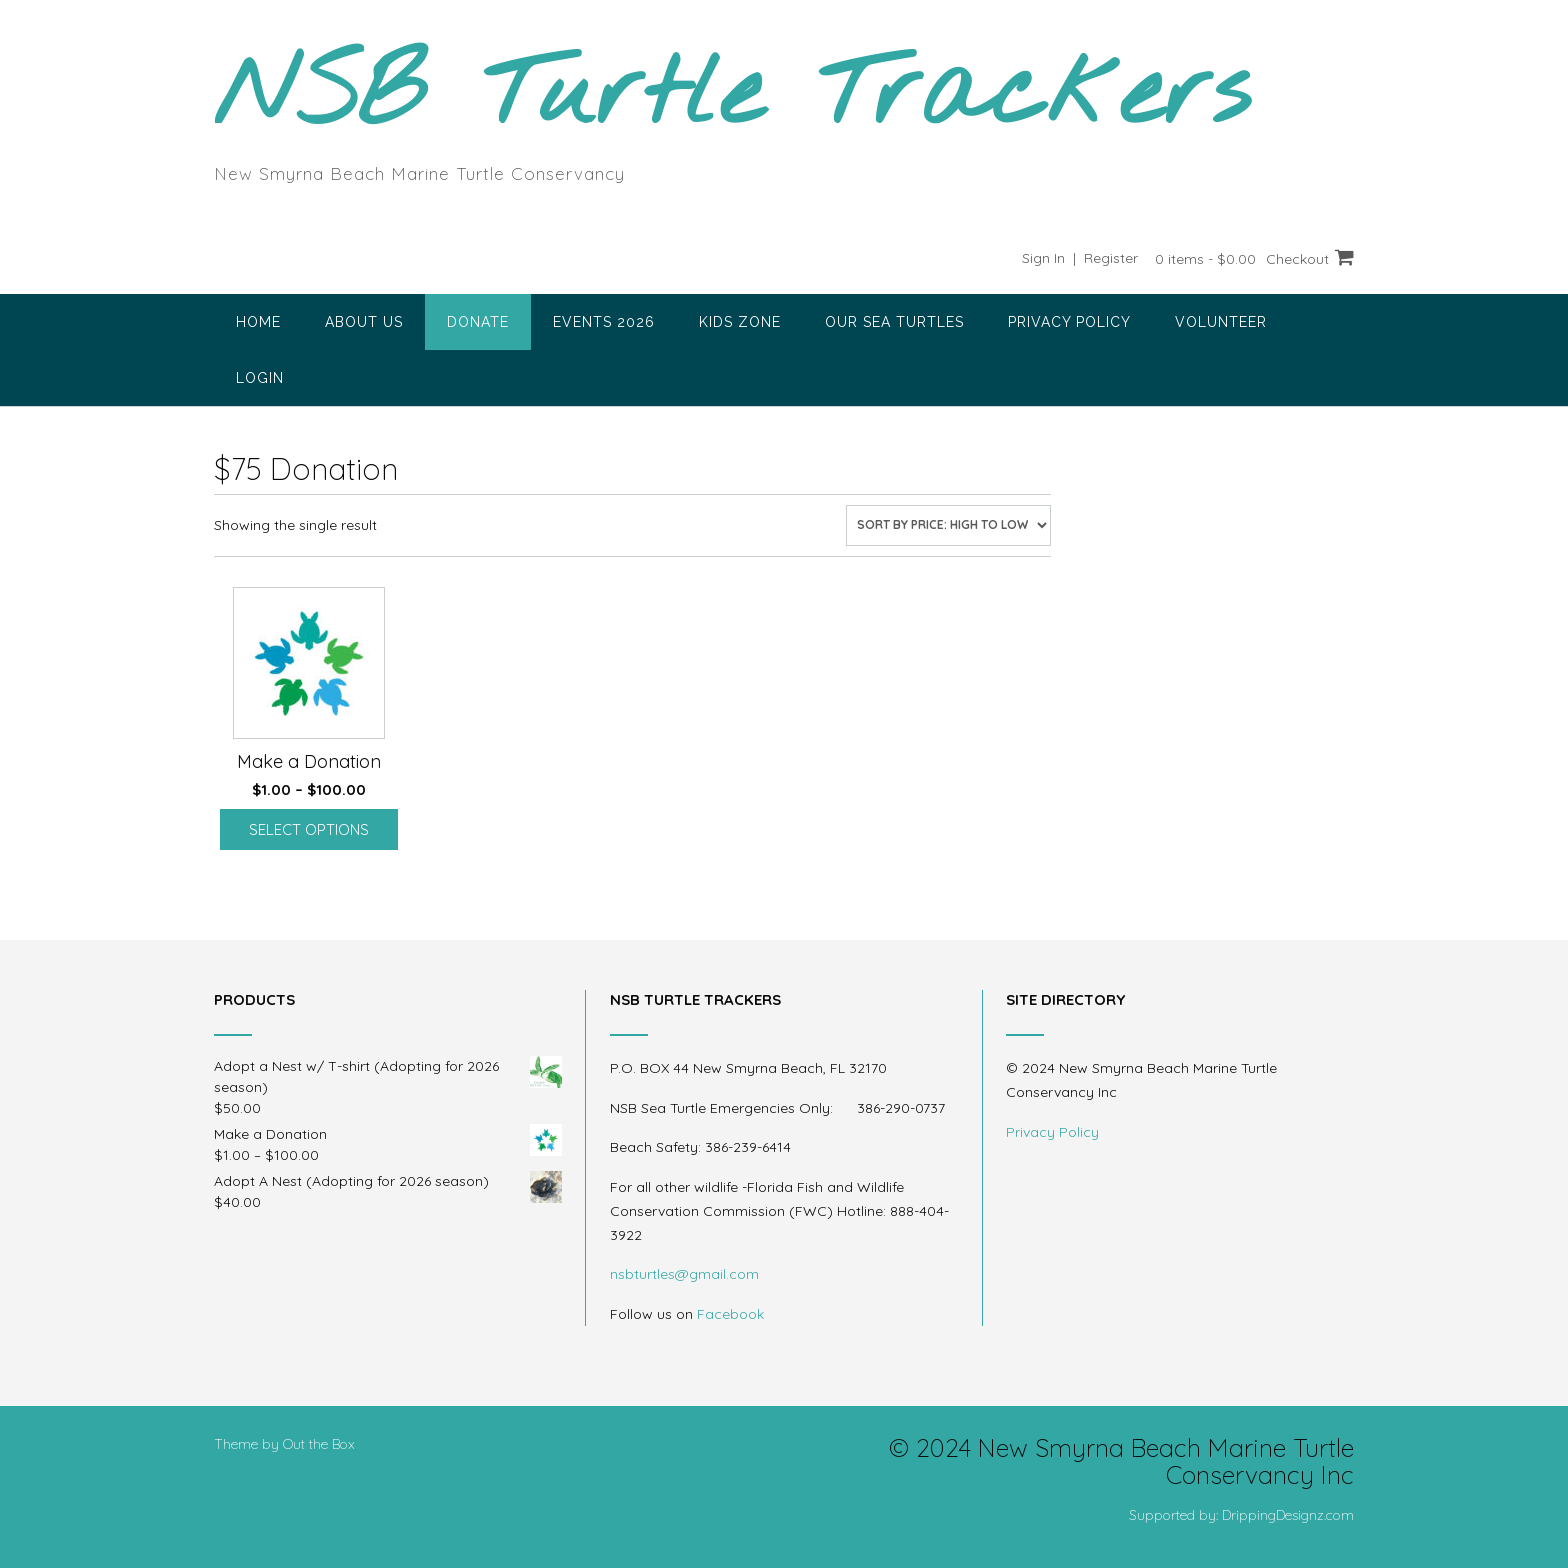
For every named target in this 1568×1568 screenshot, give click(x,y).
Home (258, 322)
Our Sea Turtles (894, 322)
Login (260, 378)
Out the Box (319, 1444)
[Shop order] (948, 525)
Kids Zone (740, 322)
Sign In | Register (1080, 258)
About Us (364, 322)
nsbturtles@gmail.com (684, 1274)
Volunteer (1221, 322)
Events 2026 (604, 322)
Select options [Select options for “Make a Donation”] (309, 829)
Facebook (730, 1314)
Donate (478, 322)
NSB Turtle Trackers (732, 96)
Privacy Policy (1069, 322)
